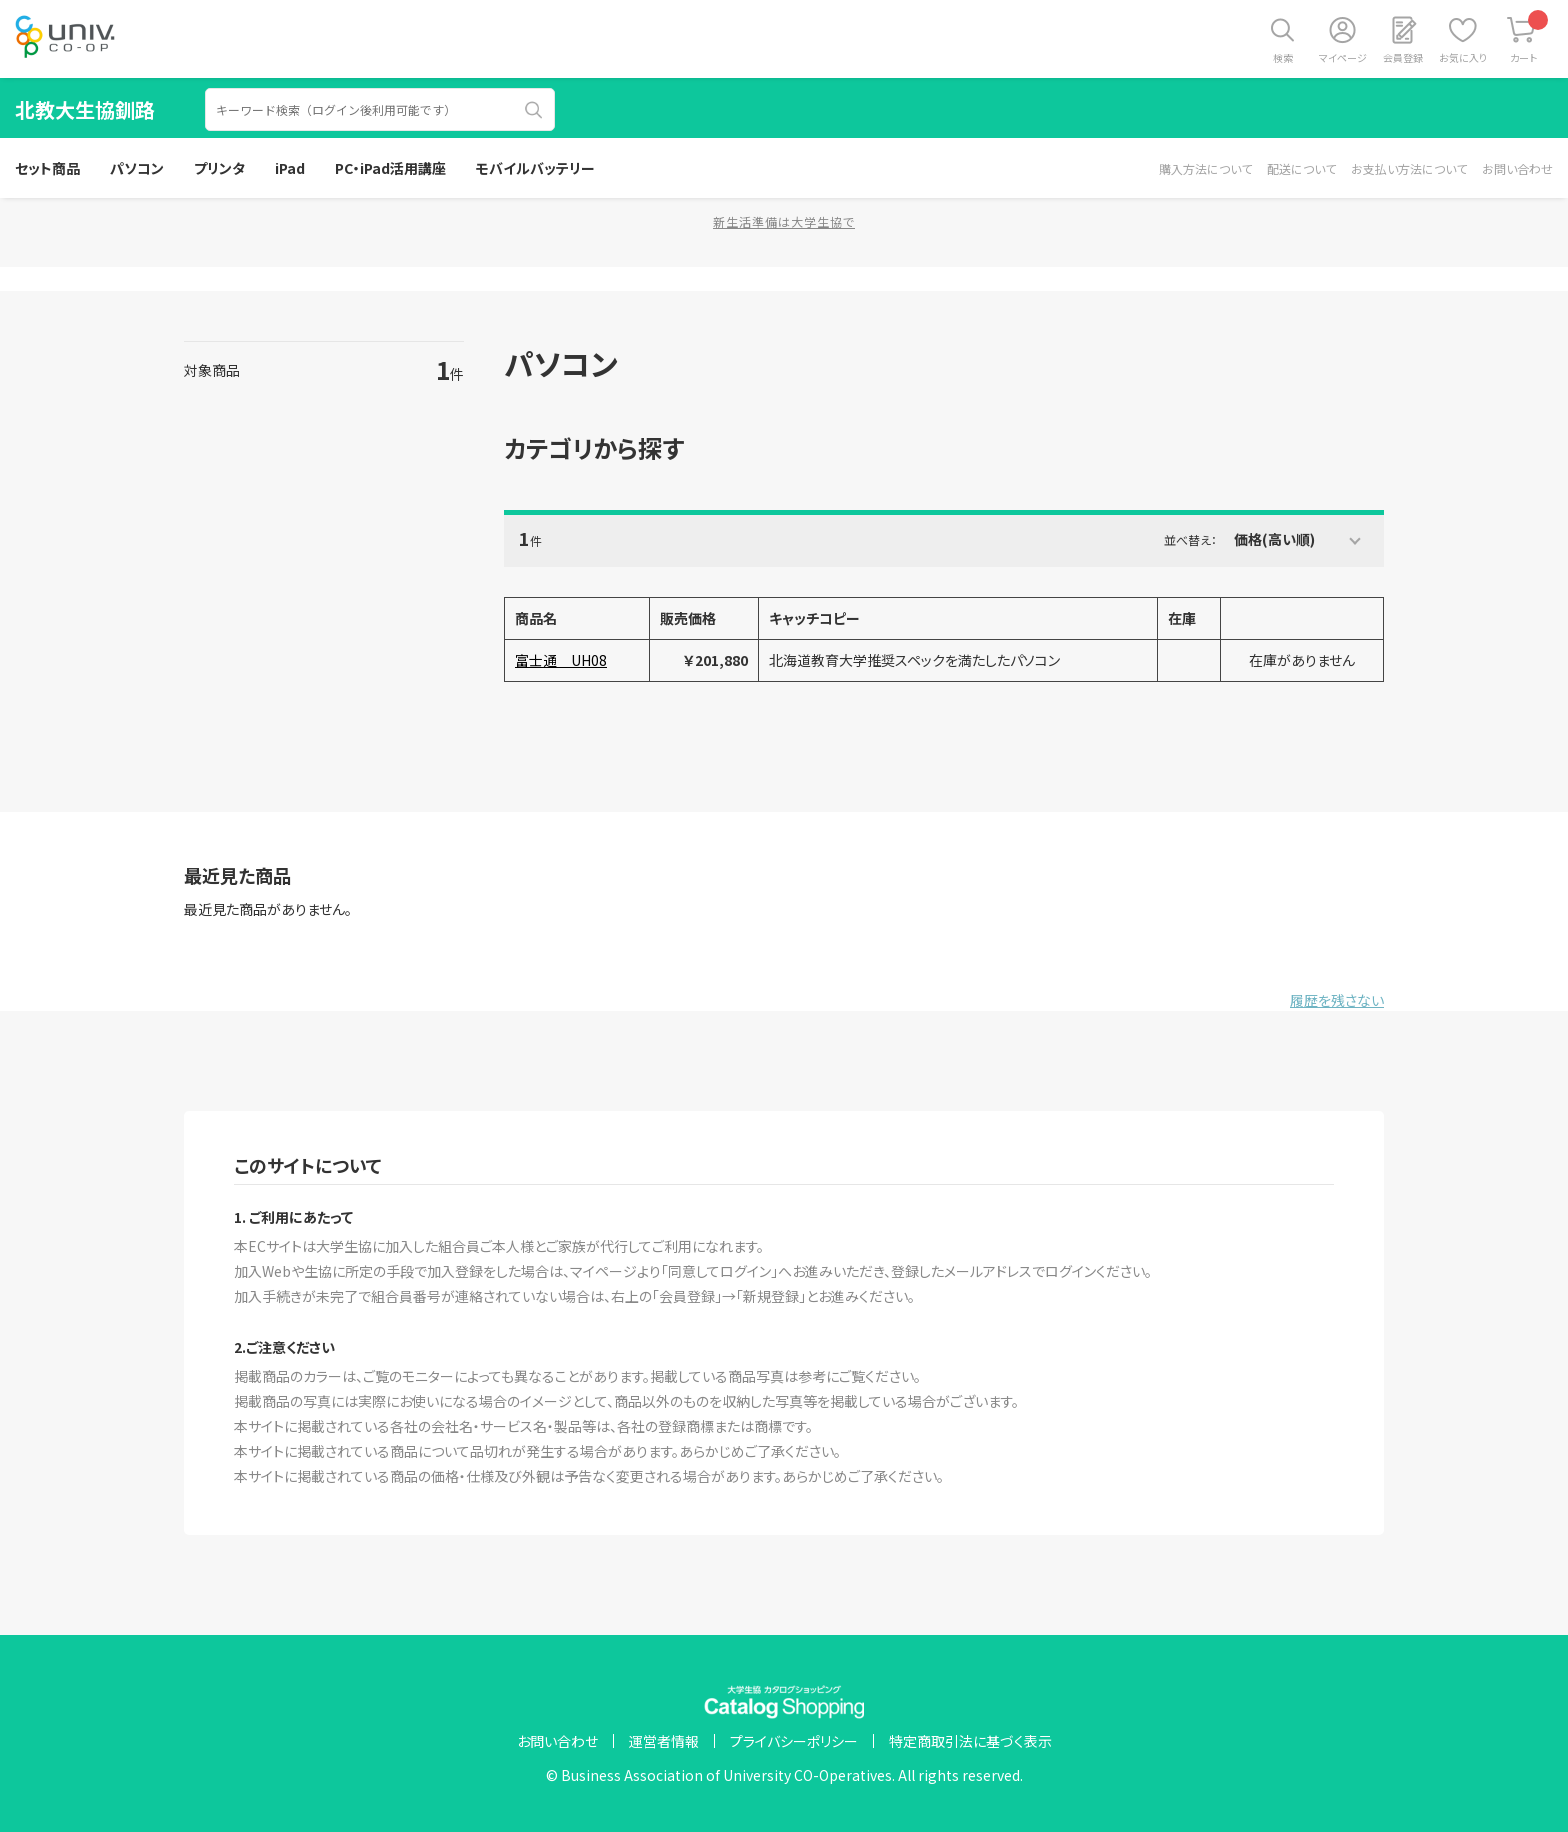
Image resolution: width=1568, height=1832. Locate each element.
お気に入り (1463, 57)
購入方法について (1205, 168)
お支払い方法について (1409, 168)
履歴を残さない (1337, 1000)
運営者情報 (664, 1741)
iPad (290, 168)
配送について (1301, 168)
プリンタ (219, 168)
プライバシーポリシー (794, 1741)
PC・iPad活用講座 (390, 168)
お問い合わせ (1517, 168)
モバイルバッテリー (535, 168)
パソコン (137, 168)
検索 (1283, 57)
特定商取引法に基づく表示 (970, 1741)
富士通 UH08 (561, 660)
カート (1529, 37)
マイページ (1343, 57)
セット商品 (47, 168)
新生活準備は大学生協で (784, 221)
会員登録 (1403, 57)
